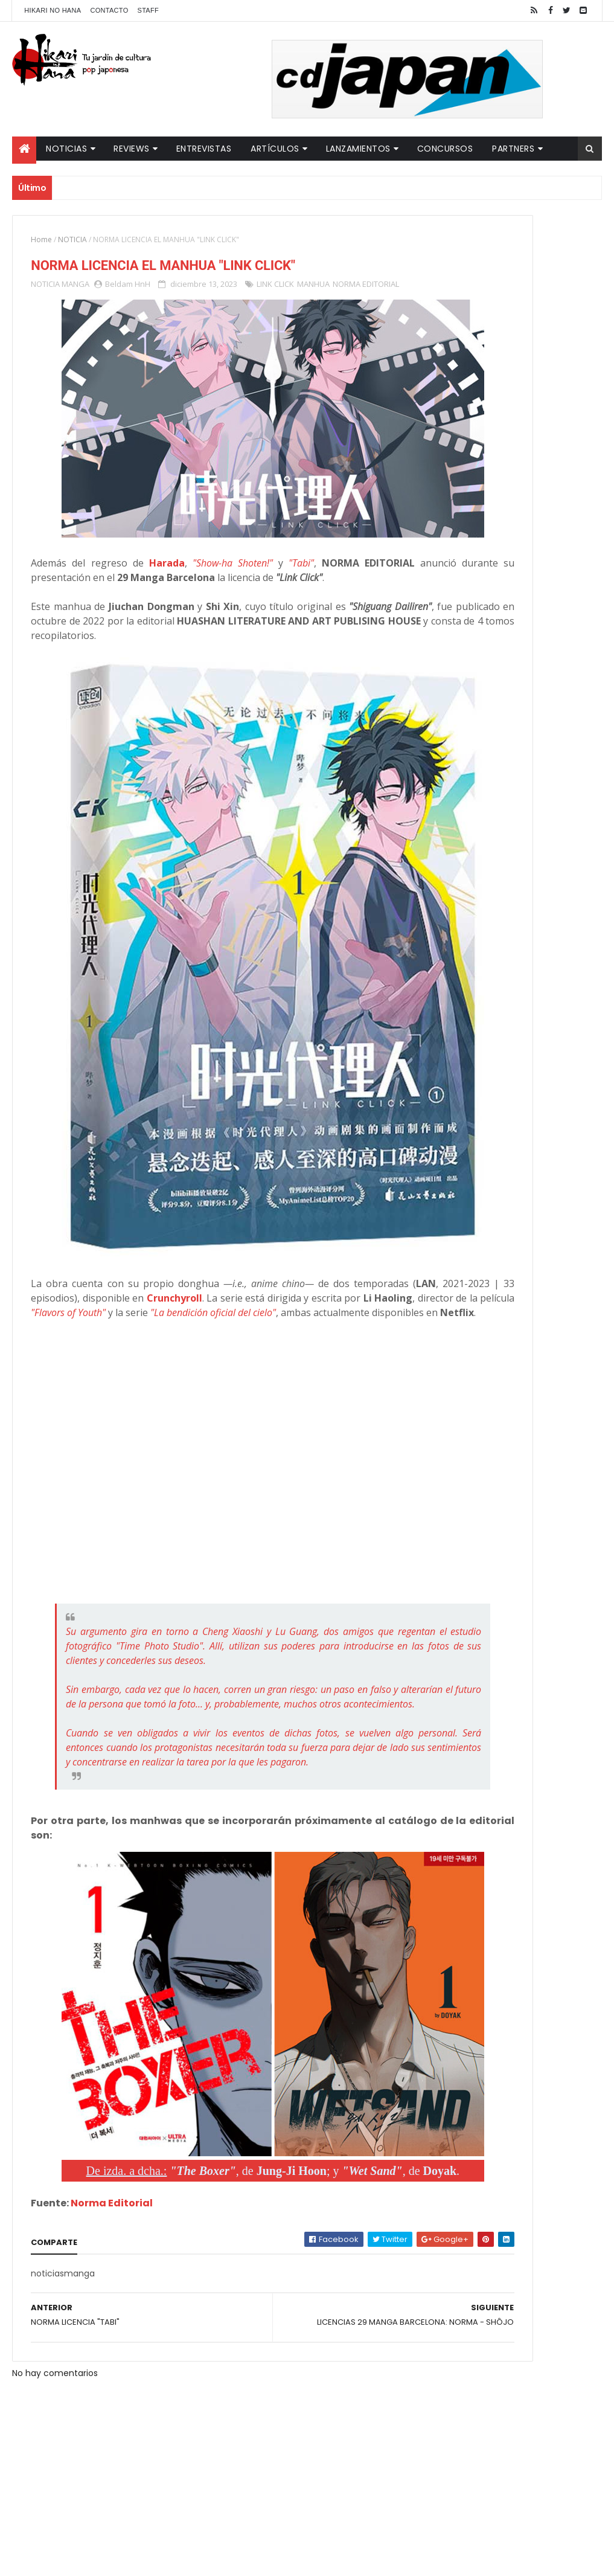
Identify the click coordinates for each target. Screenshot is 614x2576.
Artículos (275, 149)
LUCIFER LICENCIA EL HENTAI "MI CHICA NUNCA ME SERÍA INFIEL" (534, 303)
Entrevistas (204, 149)
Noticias (66, 149)
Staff (148, 10)
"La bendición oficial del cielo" (168, 1228)
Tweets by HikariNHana (466, 470)
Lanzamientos (358, 149)
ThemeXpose (225, 2559)
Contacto (109, 10)
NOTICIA (72, 239)
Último (465, 399)
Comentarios (556, 399)
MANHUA (313, 288)
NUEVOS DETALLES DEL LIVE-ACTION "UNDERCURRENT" (528, 351)
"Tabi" (320, 538)
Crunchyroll (337, 1199)
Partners (513, 149)
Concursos (445, 149)
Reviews (132, 149)
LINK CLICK (275, 288)
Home (41, 239)
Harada (176, 538)
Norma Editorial (112, 2138)
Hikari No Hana (52, 10)
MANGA (75, 288)
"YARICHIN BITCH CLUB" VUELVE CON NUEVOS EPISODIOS (534, 254)
